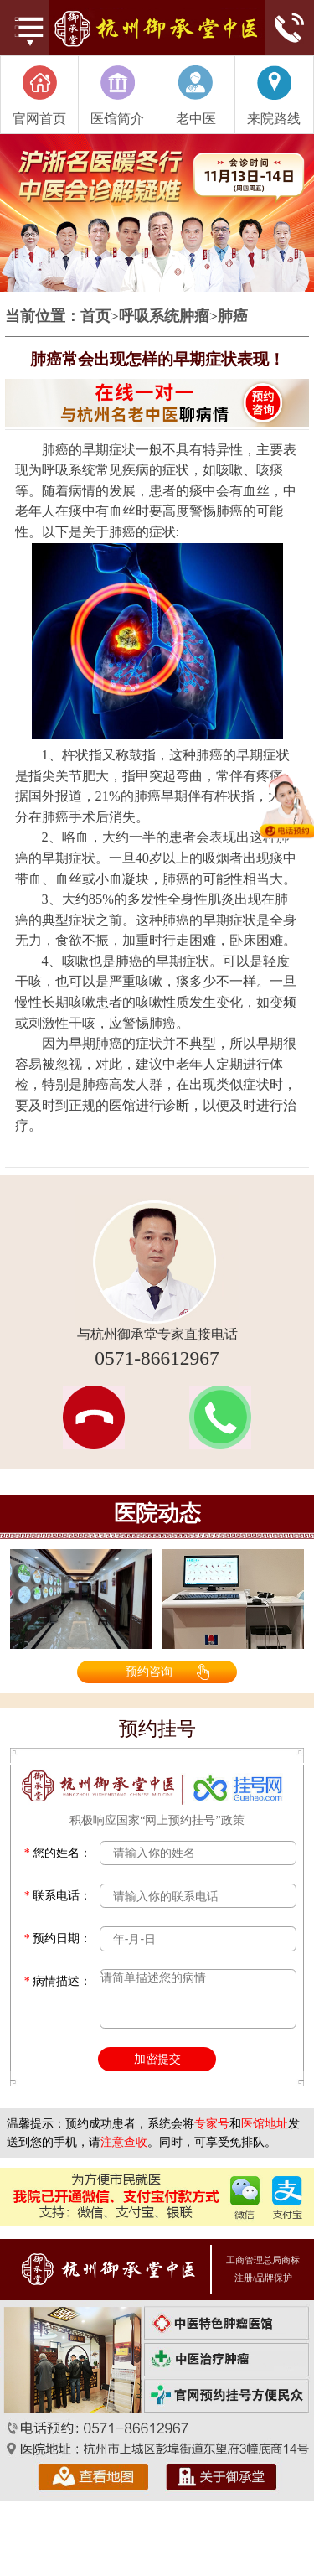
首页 (95, 316)
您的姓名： (58, 1853)
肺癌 (233, 316)
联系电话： (58, 1896)
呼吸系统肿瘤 (164, 316)
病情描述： (58, 1981)
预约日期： (58, 1938)
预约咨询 (149, 1671)
